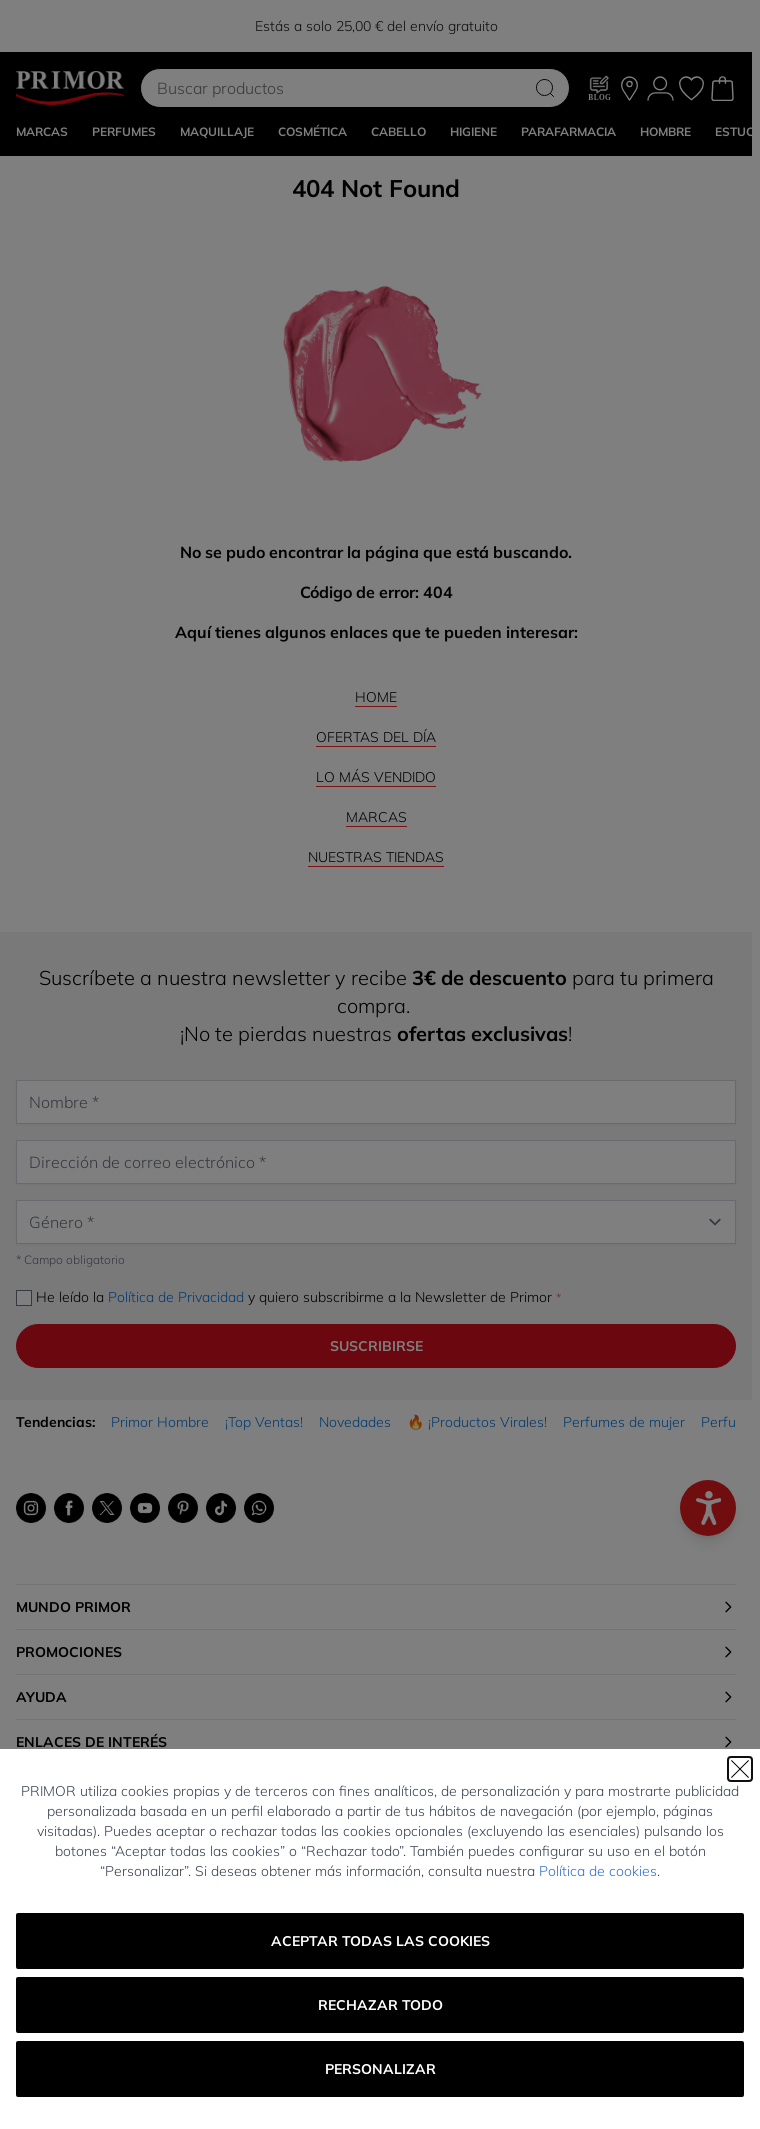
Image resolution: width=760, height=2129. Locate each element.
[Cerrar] (740, 1769)
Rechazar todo (380, 2005)
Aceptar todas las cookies (380, 1941)
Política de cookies (598, 1871)
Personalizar (380, 2069)
